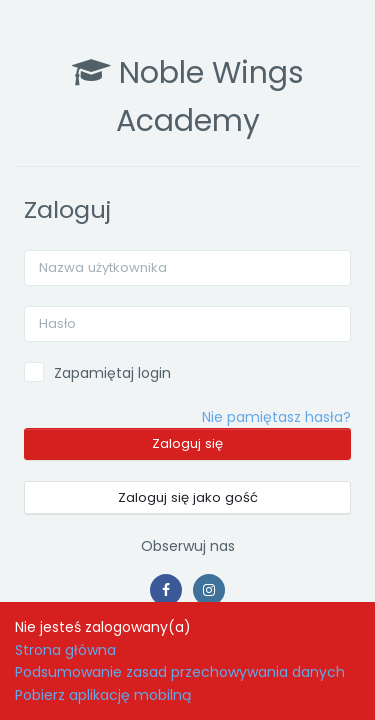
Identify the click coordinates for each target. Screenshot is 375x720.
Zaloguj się (187, 443)
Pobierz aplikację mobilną (103, 695)
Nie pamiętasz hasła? (276, 417)
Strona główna (65, 650)
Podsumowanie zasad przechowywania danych (180, 672)
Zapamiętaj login (112, 373)
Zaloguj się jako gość (188, 497)
